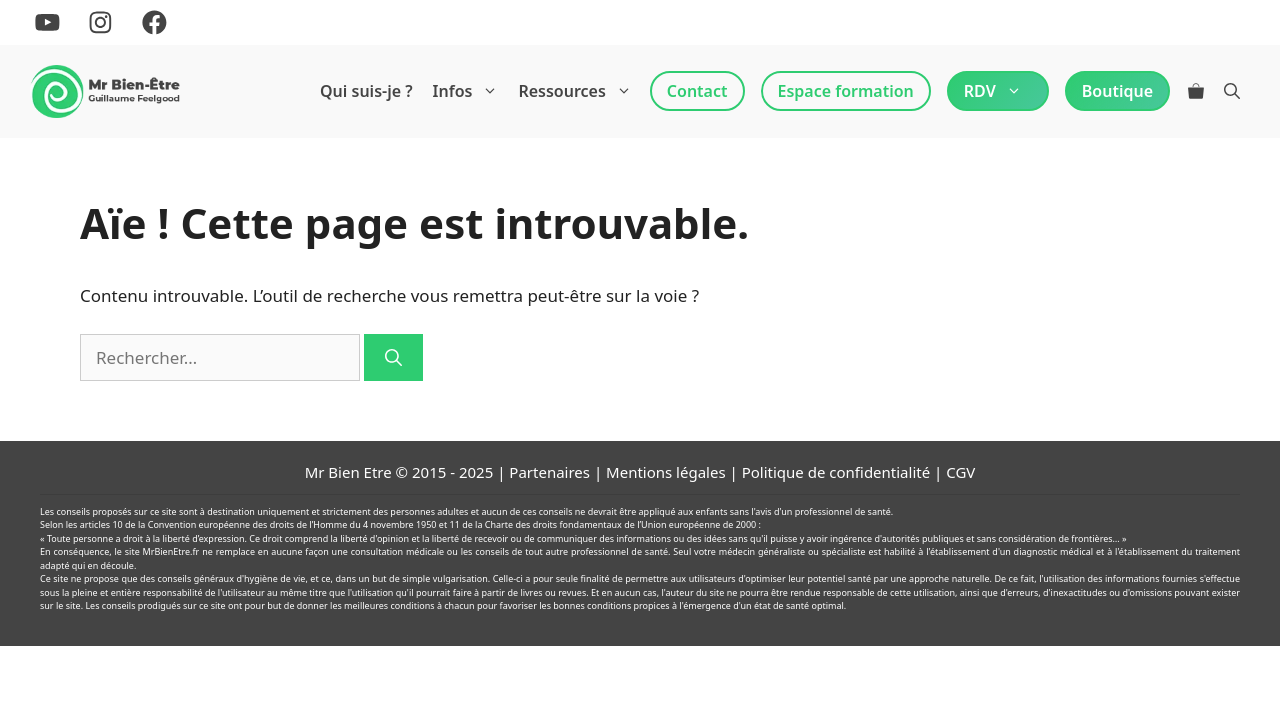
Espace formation (846, 91)
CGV (960, 472)
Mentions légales (666, 472)
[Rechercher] (393, 358)
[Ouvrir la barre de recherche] (1232, 91)
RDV (998, 91)
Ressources (579, 91)
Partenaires (549, 472)
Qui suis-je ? (366, 91)
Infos (471, 91)
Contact (697, 91)
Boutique (1117, 91)
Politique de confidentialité (836, 472)
